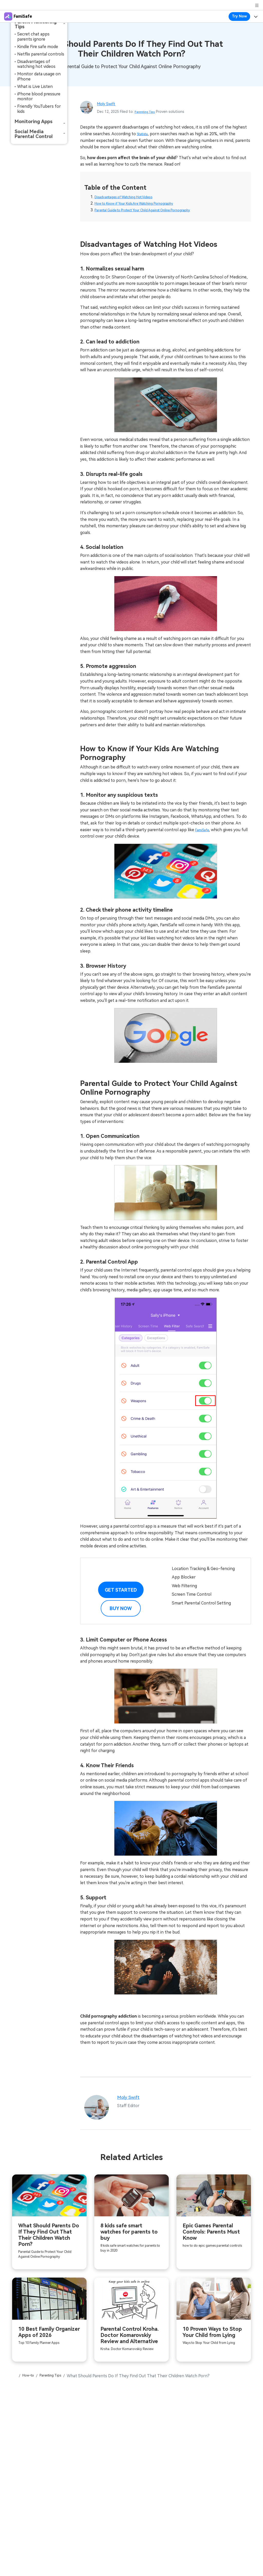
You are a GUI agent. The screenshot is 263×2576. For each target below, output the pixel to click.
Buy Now (121, 1608)
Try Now (239, 16)
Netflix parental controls (40, 54)
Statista (144, 133)
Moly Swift (108, 103)
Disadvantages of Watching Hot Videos (131, 196)
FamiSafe (203, 829)
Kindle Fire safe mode (37, 46)
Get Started (121, 1590)
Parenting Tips (147, 112)
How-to (31, 2392)
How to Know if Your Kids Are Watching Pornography (145, 203)
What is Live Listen (35, 86)
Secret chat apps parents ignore (33, 36)
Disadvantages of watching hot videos (36, 64)
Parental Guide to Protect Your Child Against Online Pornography (156, 209)
